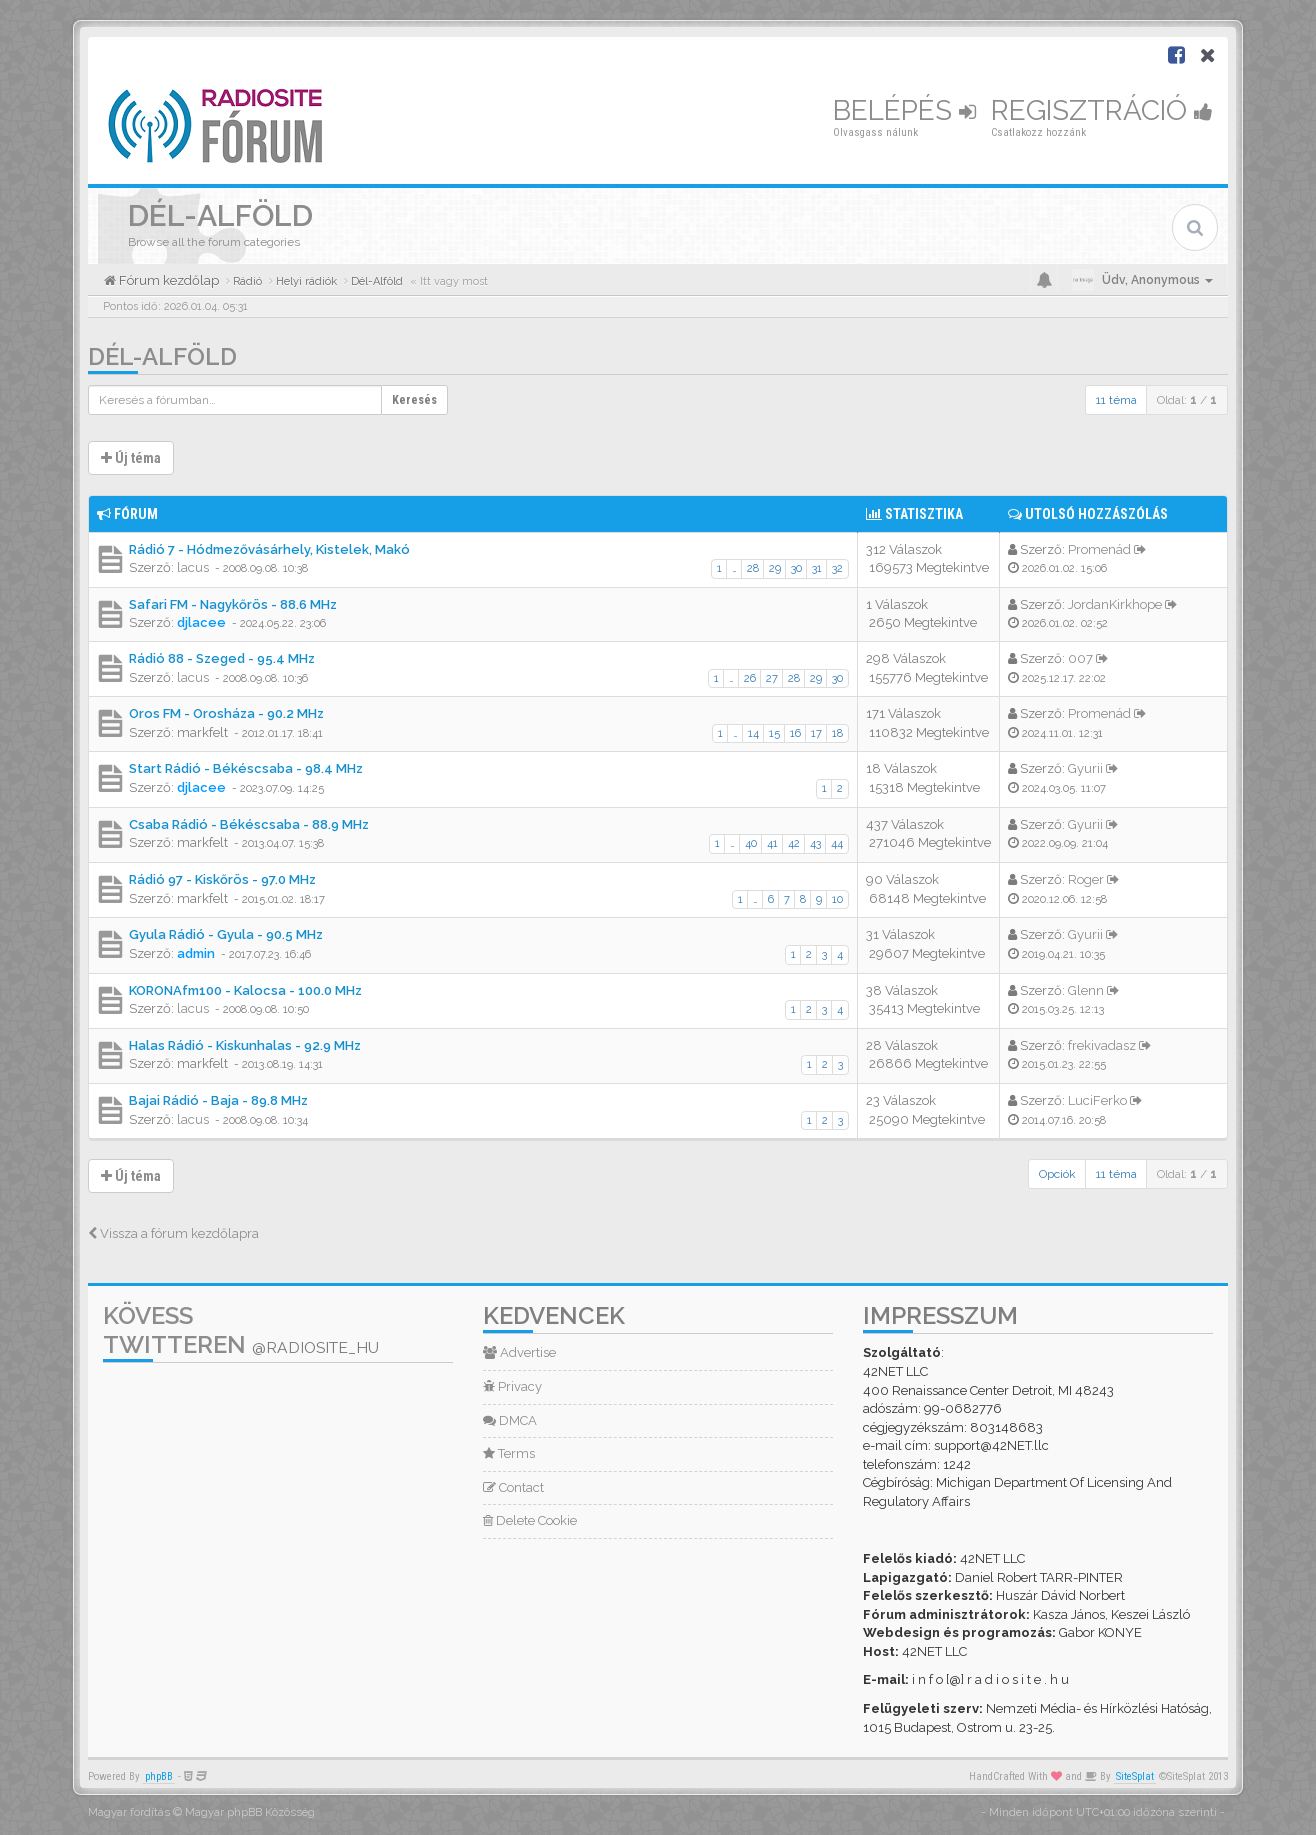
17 (816, 733)
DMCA (510, 1420)
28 (753, 568)
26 (750, 678)
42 (794, 843)
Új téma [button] (131, 458)
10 (837, 899)
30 (796, 568)
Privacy (512, 1386)
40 (751, 843)
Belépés (904, 110)
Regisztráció (1102, 110)
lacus (193, 567)
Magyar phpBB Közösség (250, 1812)
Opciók (1057, 1174)
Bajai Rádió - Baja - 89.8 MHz (218, 1100)
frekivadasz (1102, 1045)
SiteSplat (1135, 1776)
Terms (509, 1453)
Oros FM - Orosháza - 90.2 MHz (226, 713)
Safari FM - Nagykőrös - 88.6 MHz (233, 604)
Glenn (1086, 990)
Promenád (1099, 549)
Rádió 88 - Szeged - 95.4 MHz (222, 658)
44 (837, 843)
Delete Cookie (530, 1520)
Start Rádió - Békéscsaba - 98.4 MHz (246, 768)
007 (1080, 658)
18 (837, 733)
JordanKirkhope (1115, 604)
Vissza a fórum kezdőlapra (173, 1233)
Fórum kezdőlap (167, 280)
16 (795, 733)
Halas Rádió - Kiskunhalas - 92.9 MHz (245, 1045)
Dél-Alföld (162, 356)
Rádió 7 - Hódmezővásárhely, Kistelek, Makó (269, 549)
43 (815, 843)
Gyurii (1085, 768)
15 (774, 733)
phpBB (159, 1776)
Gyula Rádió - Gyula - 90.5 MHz (226, 934)
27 (772, 678)
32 (837, 568)
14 (753, 733)
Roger (1086, 879)
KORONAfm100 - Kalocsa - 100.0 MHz (245, 990)
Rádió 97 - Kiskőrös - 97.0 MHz (222, 879)
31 (817, 568)
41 (772, 843)
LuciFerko (1097, 1100)
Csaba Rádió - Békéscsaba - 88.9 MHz (249, 824)
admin (196, 953)
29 (775, 568)
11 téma (1116, 400)
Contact (513, 1487)
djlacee (201, 622)
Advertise (519, 1352)
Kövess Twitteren (241, 1330)
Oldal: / (1187, 400)
